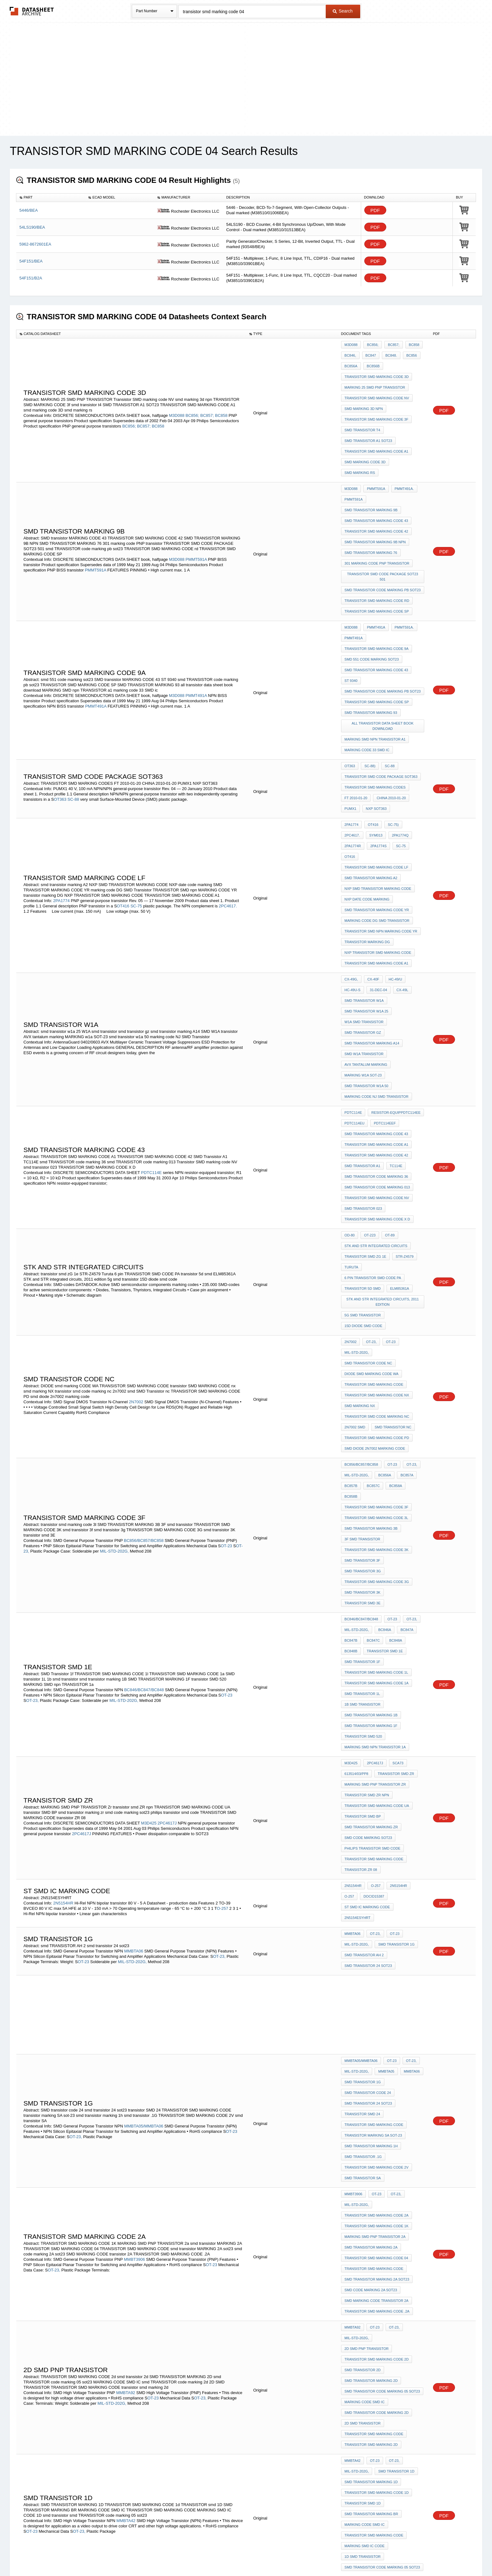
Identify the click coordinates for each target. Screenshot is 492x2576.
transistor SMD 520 (363, 1442)
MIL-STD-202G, (357, 1143)
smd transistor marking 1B (371, 1425)
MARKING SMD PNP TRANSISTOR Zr (375, 1481)
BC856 (407, 353)
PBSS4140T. (404, 2266)
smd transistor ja (362, 2370)
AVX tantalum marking (366, 910)
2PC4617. (228, 789)
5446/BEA (28, 210)
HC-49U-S (353, 851)
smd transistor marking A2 (371, 761)
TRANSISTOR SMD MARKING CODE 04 (376, 1877)
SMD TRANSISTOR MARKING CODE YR (377, 786)
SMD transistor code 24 (368, 1744)
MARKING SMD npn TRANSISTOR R (374, 2353)
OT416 (123, 789)
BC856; (192, 401)
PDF (375, 210)
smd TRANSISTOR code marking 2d (377, 1992)
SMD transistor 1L (362, 1408)
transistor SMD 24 (362, 1761)
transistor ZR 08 (361, 1549)
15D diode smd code (363, 1121)
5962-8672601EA (35, 244)
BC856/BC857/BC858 (143, 1290)
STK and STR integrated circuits (376, 1056)
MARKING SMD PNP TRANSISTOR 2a (375, 1860)
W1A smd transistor (364, 876)
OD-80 (350, 1048)
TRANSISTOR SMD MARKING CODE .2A (377, 1919)
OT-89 (387, 1048)
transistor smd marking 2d (371, 2018)
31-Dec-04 (377, 851)
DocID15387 (355, 1575)
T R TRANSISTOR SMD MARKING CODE (377, 2378)
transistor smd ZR (394, 1472)
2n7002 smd (355, 1202)
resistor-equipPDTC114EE (394, 949)
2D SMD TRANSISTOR (363, 2001)
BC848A (392, 1366)
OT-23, (369, 1135)
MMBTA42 (125, 2079)
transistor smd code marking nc (377, 1194)
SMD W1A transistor (364, 902)
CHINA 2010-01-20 (389, 705)
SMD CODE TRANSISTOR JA (368, 2336)
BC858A (392, 1250)
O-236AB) (50, 2180)
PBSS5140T (64, 2285)
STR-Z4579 (403, 1065)
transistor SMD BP (363, 1506)
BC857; (207, 401)
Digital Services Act (306, 2554)
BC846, (350, 353)
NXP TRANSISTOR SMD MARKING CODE (378, 820)
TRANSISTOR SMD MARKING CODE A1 (376, 429)
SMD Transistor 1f (362, 1382)
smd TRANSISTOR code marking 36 (376, 1000)
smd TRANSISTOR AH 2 (364, 1618)
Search (343, 10)
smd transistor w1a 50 (366, 927)
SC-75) (390, 727)
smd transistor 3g (363, 1309)
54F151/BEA (31, 261)
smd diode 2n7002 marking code (375, 1219)
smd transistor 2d (363, 1958)
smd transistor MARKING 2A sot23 (377, 1894)
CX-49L (399, 851)
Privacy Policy (184, 2554)
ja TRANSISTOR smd (362, 2344)
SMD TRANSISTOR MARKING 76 (371, 511)
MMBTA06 (133, 1614)
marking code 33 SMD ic (367, 665)
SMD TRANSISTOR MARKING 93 (371, 635)
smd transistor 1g (395, 1609)
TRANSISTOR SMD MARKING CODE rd (377, 545)
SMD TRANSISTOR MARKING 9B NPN (375, 502)
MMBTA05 (385, 1727)
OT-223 (368, 1048)
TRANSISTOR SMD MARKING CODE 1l (376, 1391)
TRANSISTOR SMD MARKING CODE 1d (377, 2057)
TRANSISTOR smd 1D (363, 2065)
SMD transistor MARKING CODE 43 (376, 485)
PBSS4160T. (404, 2130)
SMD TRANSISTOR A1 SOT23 (368, 421)
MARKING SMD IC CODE (365, 2099)
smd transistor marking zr (371, 1515)
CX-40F (372, 842)
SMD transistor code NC (368, 1152)
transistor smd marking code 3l (376, 1267)
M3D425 (149, 1512)
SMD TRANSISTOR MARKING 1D (371, 2048)
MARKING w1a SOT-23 (363, 919)
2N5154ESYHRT (358, 1583)
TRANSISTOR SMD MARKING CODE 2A (377, 1843)
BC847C (371, 1366)
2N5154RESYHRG (359, 2446)
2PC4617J (167, 1512)
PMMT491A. (401, 460)
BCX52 (368, 2138)
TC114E (394, 992)
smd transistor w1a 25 (366, 868)
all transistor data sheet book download (383, 646)
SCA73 (394, 1464)
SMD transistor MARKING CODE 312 (377, 2147)
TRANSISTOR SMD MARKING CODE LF (376, 752)
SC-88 (73, 707)
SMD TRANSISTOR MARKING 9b (371, 477)
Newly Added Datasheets (143, 2554)
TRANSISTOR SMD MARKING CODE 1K (377, 1851)
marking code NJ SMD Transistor (377, 935)
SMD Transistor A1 (362, 992)
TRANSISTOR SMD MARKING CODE (374, 1169)
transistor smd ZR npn (367, 1489)
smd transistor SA (363, 1812)
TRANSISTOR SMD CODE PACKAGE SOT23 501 (383, 528)
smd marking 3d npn (364, 395)
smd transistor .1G (363, 1795)
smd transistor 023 (363, 1026)
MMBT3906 (134, 1878)
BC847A (403, 1357)
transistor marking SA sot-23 (373, 1778)
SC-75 (137, 789)
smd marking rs (360, 446)
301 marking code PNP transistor (377, 519)
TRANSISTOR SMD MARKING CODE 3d (377, 370)
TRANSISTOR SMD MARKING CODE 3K (377, 1292)
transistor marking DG (367, 812)
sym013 (351, 735)
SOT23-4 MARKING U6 (363, 2155)
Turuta (351, 1073)
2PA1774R (398, 735)
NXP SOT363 (374, 713)
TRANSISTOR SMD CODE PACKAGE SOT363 (381, 688)
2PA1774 (61, 783)
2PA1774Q (374, 735)
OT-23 (388, 1135)
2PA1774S (353, 744)
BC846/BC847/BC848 (144, 1405)
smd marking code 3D (365, 438)
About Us (363, 2554)
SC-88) (368, 679)
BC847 (369, 353)
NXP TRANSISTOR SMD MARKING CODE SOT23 (383, 2191)
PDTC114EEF (383, 958)
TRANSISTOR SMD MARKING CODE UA (377, 1498)
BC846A (383, 1357)
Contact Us (339, 2554)
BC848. (388, 353)
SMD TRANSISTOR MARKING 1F (371, 1433)
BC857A (403, 1242)
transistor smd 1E (363, 1374)
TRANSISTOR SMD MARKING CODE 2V (377, 1804)
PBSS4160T (354, 2164)
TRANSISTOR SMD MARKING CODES (375, 696)
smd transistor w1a (364, 859)
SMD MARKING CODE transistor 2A (377, 1911)
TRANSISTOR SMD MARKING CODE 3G (377, 1318)
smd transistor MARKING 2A (371, 1868)
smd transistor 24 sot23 (368, 1626)
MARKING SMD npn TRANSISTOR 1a (375, 1450)
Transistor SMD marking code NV (377, 387)
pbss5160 (353, 2203)
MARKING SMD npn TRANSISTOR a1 (375, 657)
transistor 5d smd (363, 1090)
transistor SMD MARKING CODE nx (377, 1177)
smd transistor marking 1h (371, 1787)
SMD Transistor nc (391, 1202)
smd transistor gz (363, 885)
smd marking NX (360, 1185)
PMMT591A (196, 515)
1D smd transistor (363, 2108)
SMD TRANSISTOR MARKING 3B (371, 1275)
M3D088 (176, 401)
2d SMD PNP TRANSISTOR (399, 1941)
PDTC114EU (355, 958)
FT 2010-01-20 (356, 705)
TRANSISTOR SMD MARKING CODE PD (377, 1211)
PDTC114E (151, 997)
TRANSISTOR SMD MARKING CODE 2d (377, 1950)
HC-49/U (392, 842)
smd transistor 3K (363, 1326)
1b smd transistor (363, 1416)
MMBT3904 (134, 2240)
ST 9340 (351, 609)
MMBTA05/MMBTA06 (143, 1771)
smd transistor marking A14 (372, 893)
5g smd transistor (363, 1112)
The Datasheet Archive (32, 11)
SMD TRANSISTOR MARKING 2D (371, 1967)
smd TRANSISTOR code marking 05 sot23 (382, 1975)
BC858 (221, 401)
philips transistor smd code (372, 1532)
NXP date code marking (367, 778)
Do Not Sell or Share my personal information (243, 2554)
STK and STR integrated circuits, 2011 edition (383, 1101)
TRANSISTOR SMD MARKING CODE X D (377, 1034)
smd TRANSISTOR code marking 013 (377, 1009)
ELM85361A (398, 1090)
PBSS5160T (64, 2169)
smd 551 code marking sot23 (372, 592)
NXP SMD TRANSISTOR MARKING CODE (378, 769)
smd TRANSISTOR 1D (395, 2040)
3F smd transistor (362, 1284)
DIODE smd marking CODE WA (371, 1160)
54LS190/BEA (32, 227)
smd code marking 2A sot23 (371, 1902)
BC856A (351, 362)
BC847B (351, 1366)
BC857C (371, 1250)
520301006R (383, 2438)
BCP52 (350, 2138)
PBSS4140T (354, 2291)
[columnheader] (50, 198)
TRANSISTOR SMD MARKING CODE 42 (376, 494)
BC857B (351, 1250)
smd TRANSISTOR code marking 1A (377, 2412)
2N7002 (136, 1183)
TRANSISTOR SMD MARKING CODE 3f (376, 404)
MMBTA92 (125, 1981)
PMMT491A (196, 622)
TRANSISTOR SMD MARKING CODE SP (377, 553)
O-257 (222, 1580)
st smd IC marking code (396, 1575)
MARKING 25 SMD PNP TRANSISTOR (375, 378)
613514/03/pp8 (356, 1472)
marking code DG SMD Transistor (377, 795)
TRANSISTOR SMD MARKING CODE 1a (377, 1399)
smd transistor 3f (362, 1301)
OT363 (60, 707)
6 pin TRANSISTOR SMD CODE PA (373, 1082)
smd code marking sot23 (368, 1523)
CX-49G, (351, 842)
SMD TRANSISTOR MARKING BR (371, 2074)
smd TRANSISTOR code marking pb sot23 (383, 536)
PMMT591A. (401, 567)
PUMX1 (350, 713)
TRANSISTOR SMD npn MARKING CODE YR (381, 803)
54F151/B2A (30, 278)
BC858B (413, 1250)
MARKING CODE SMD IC (365, 1984)
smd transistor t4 (362, 412)
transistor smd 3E (363, 1335)
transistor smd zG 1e (365, 1065)
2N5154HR (63, 1575)
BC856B (371, 362)
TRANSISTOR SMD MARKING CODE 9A (377, 584)
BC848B (413, 1366)
